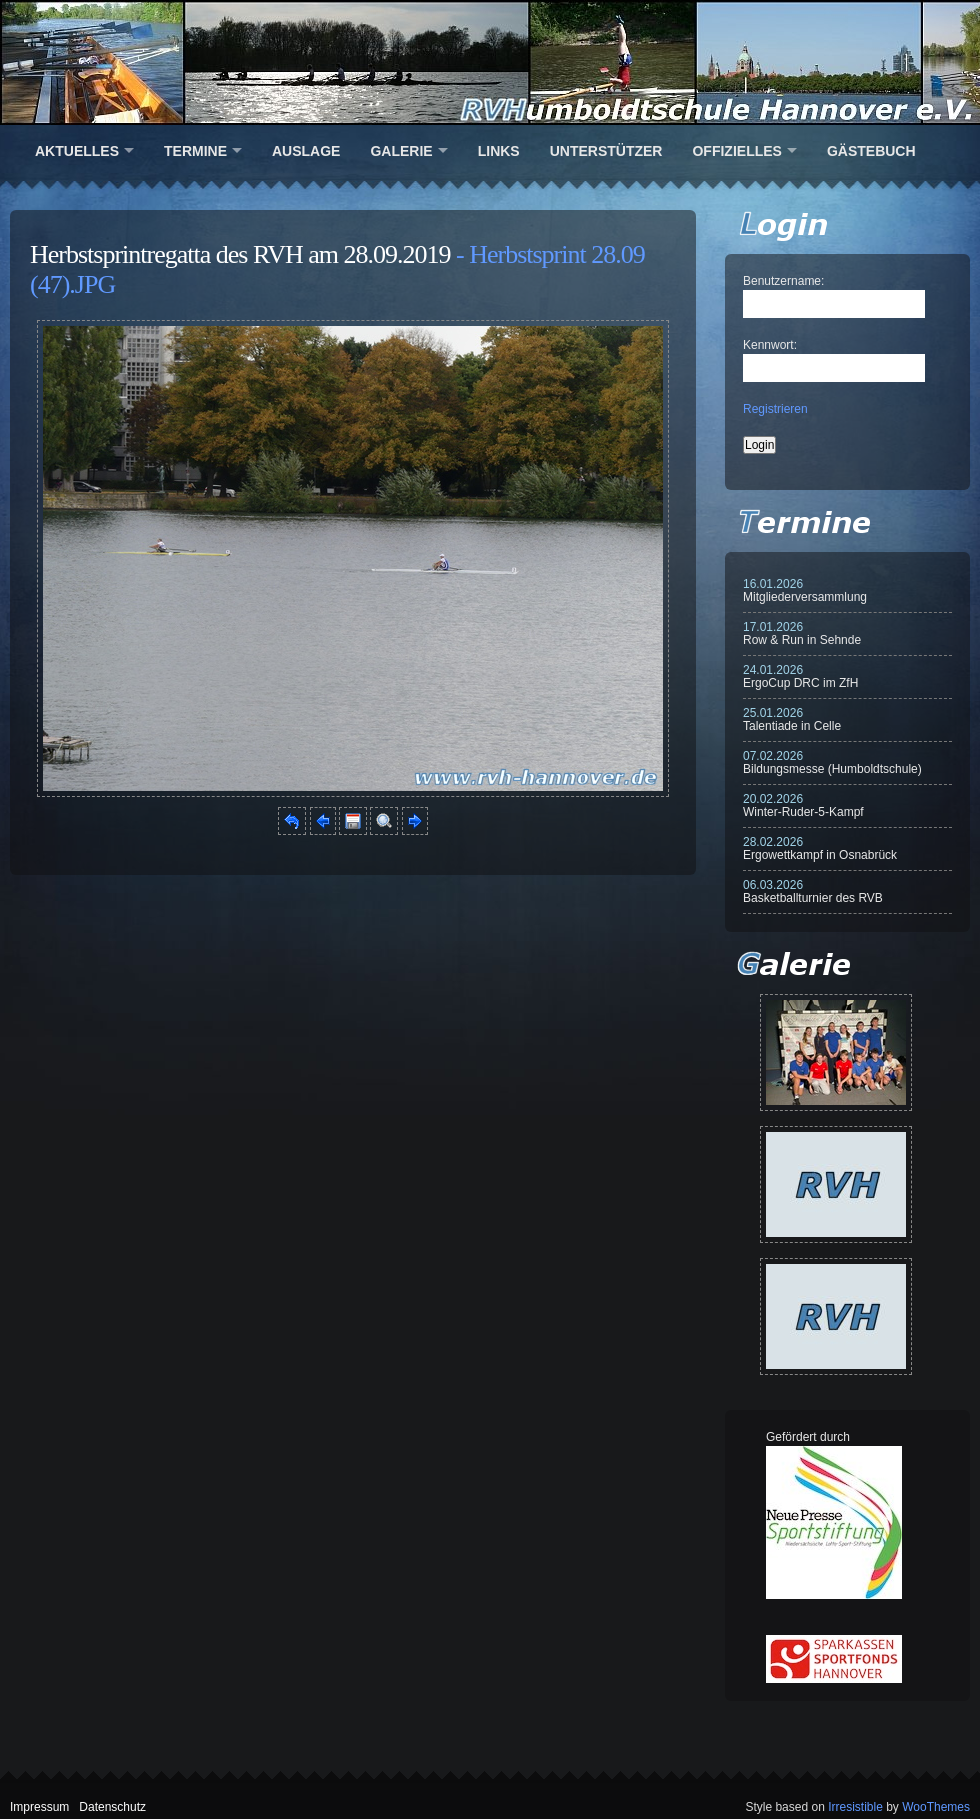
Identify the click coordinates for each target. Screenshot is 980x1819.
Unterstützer (606, 151)
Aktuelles (77, 151)
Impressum (39, 1807)
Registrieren (775, 409)
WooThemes (936, 1807)
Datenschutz (112, 1807)
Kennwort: (770, 345)
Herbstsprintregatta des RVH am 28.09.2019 (240, 254)
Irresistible (855, 1807)
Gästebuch (871, 151)
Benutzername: (783, 281)
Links (499, 151)
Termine (195, 151)
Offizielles (736, 151)
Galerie (401, 151)
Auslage (306, 151)
